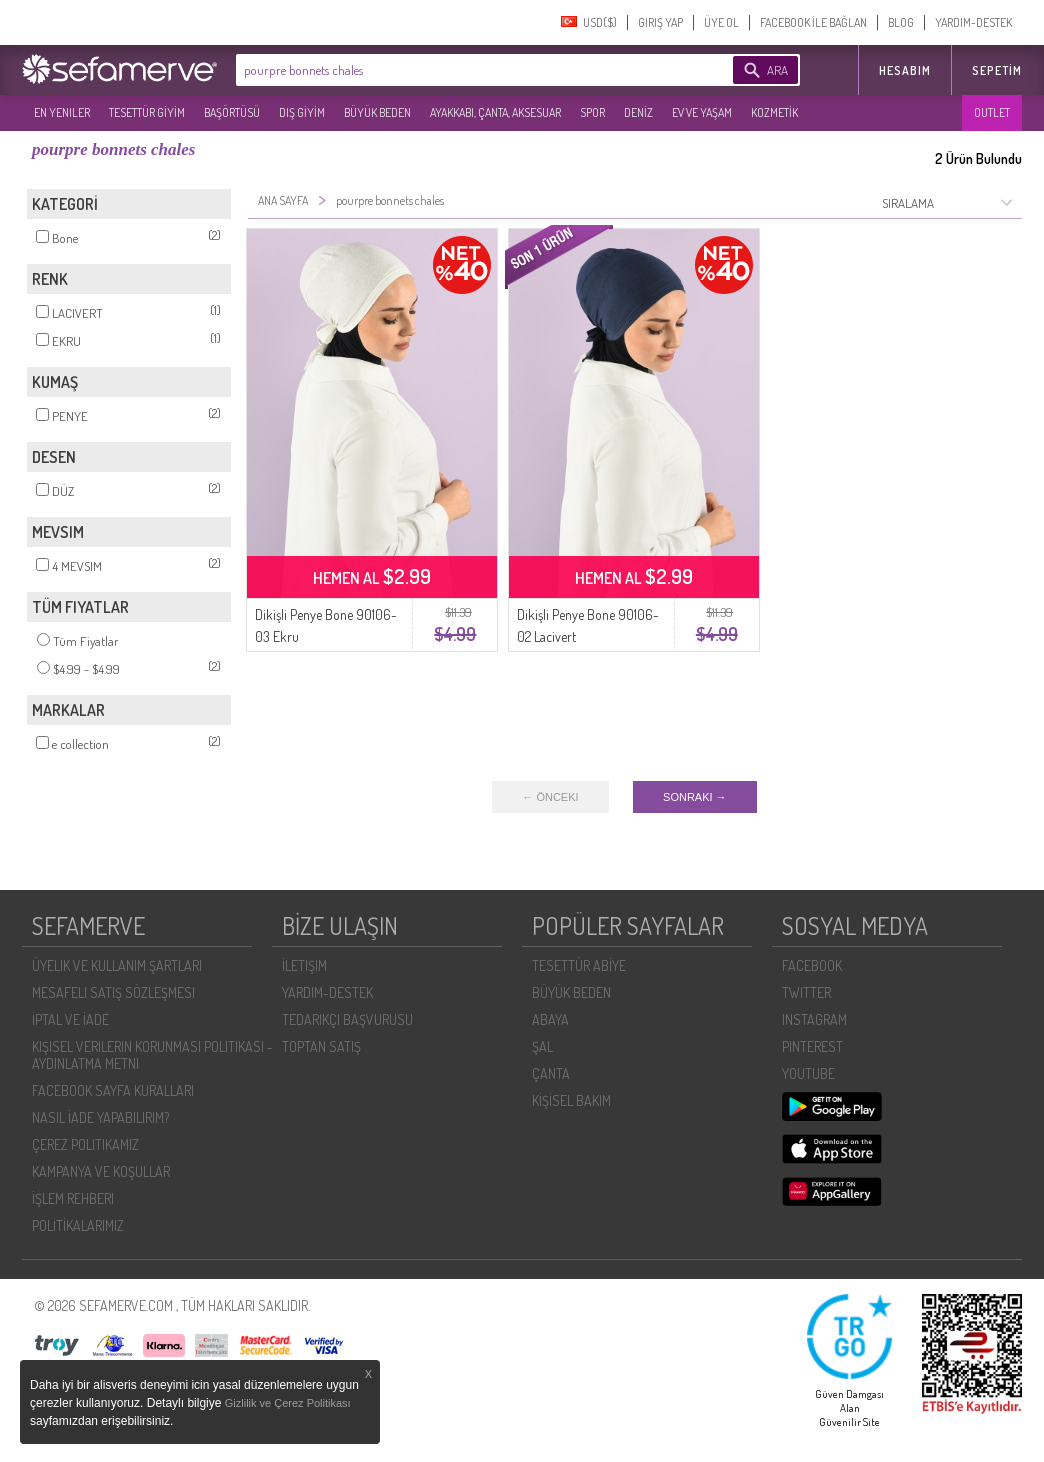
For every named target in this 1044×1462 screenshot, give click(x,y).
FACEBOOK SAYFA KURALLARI (113, 1090)
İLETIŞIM (304, 965)
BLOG (901, 22)
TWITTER (806, 992)
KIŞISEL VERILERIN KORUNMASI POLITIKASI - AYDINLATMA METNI (152, 1055)
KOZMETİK (774, 112)
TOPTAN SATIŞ (321, 1046)
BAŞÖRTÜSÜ (232, 112)
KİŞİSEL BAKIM (571, 1100)
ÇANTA (551, 1073)
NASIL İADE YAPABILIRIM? (100, 1117)
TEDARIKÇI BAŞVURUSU (347, 1019)
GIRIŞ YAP (660, 22)
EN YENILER (62, 112)
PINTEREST (812, 1046)
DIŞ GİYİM (302, 112)
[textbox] (454, 70)
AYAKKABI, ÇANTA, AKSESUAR (495, 112)
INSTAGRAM (814, 1019)
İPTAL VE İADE (70, 1019)
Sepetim (997, 70)
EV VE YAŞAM (702, 112)
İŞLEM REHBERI (73, 1198)
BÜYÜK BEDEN (377, 112)
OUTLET (992, 112)
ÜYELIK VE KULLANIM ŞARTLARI (117, 965)
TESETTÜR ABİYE (579, 965)
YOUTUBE (808, 1073)
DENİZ (638, 112)
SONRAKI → (695, 797)
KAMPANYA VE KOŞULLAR (101, 1171)
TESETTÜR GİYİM (147, 112)
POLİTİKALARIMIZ (78, 1225)
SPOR (592, 112)
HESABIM (905, 70)
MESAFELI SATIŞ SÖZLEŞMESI (113, 992)
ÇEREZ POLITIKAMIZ (85, 1144)
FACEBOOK (812, 965)
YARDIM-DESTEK (973, 22)
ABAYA (550, 1019)
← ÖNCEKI (550, 797)
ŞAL (542, 1046)
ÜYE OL (721, 22)
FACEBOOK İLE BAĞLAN (813, 22)
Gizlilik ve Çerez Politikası (288, 1403)
